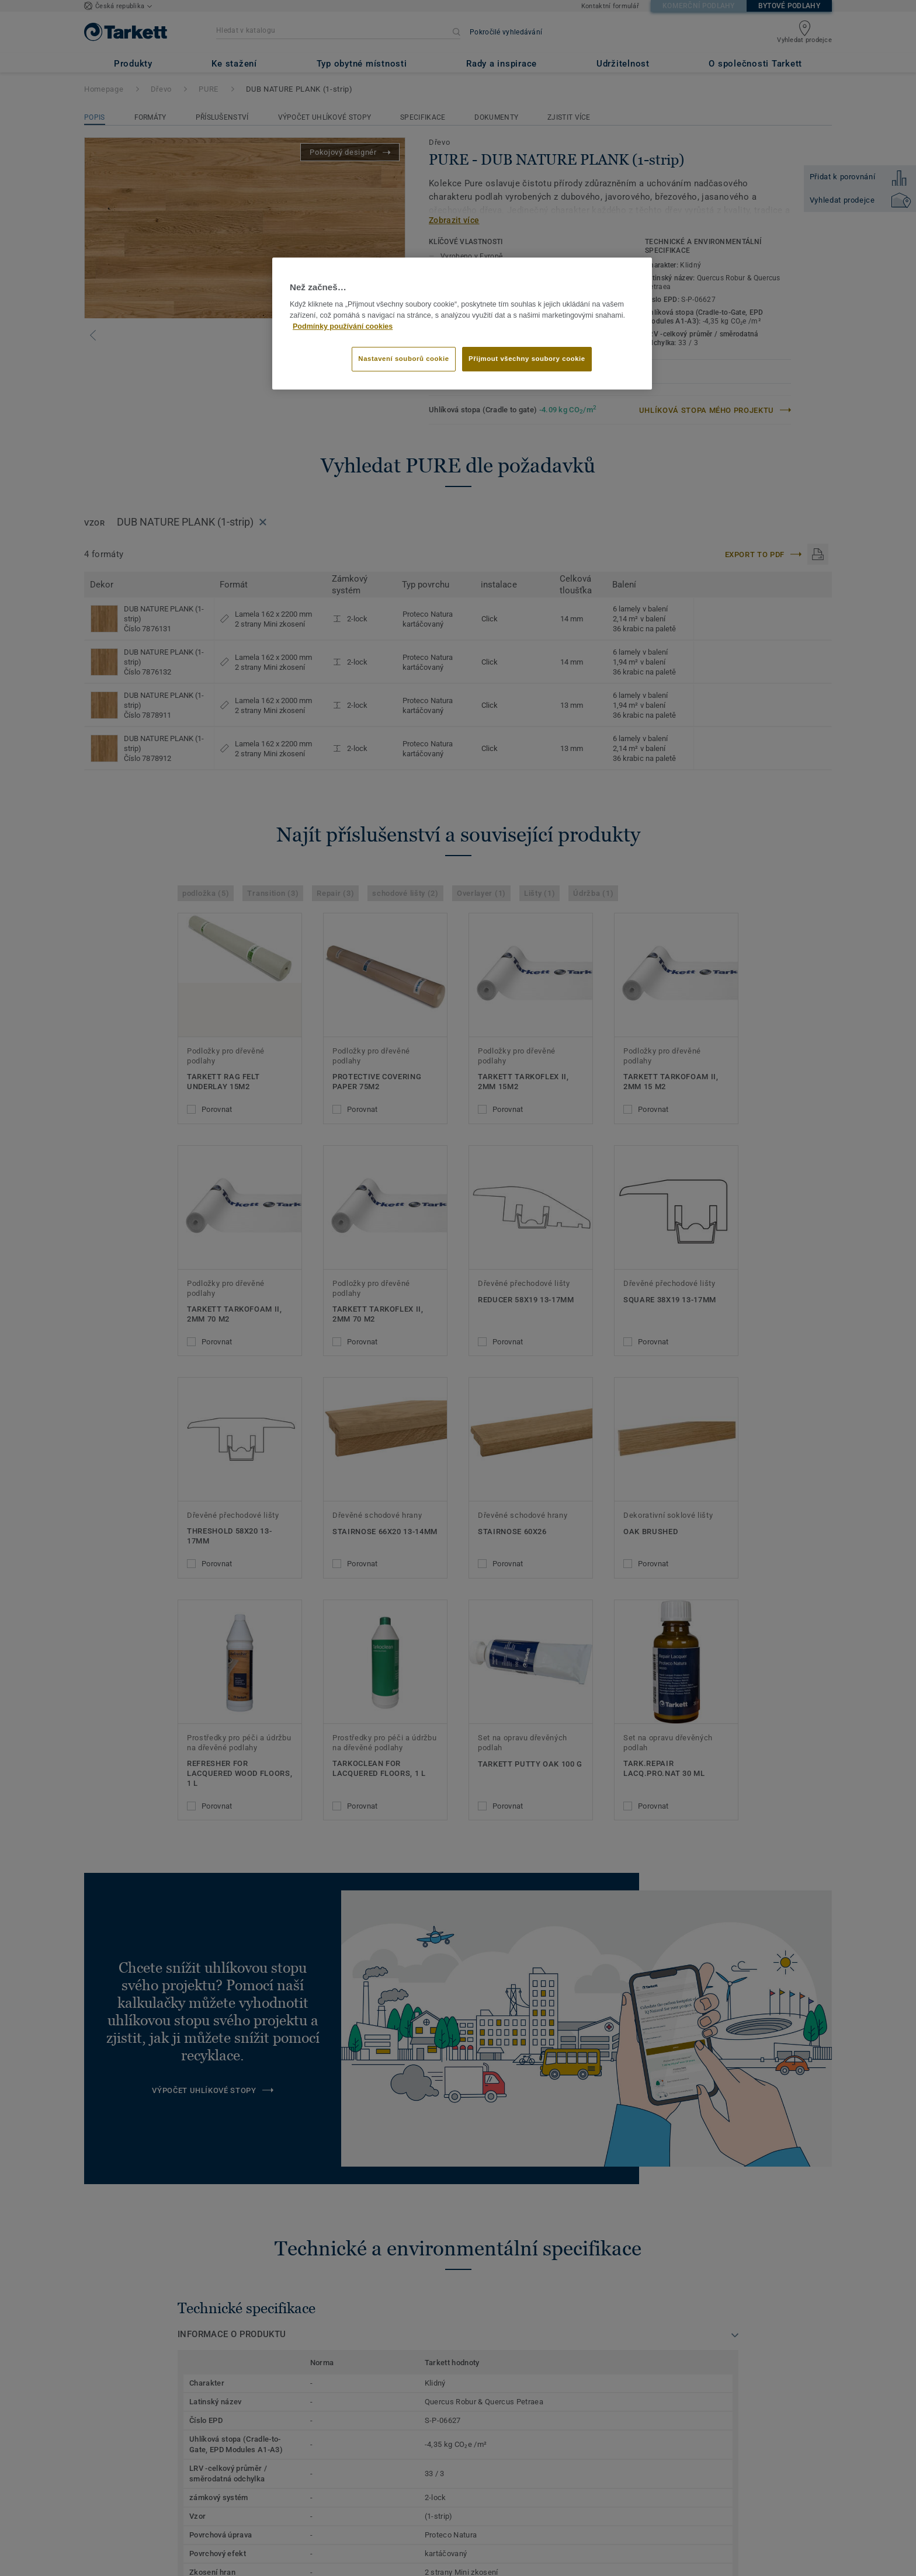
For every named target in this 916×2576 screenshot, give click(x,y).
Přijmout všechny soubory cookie (527, 358)
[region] (462, 324)
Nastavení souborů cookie (403, 358)
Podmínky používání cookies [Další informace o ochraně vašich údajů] (343, 326)
